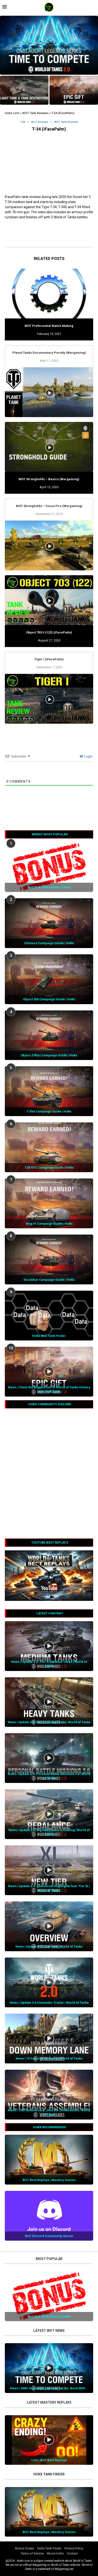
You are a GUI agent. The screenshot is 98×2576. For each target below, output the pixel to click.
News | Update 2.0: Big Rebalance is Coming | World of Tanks (49, 1832)
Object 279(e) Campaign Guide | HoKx (49, 1055)
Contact (72, 2553)
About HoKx (55, 2553)
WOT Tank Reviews (35, 113)
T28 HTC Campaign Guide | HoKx (49, 1167)
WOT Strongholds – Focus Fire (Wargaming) (49, 506)
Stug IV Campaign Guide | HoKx (49, 1223)
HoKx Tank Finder (49, 2548)
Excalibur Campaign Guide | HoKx (49, 1279)
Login (86, 756)
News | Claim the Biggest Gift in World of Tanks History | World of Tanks (49, 1389)
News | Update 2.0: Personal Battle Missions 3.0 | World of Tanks (49, 1776)
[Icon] (49, 1646)
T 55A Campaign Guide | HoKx (49, 1111)
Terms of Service (32, 2553)
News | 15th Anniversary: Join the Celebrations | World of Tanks (49, 2112)
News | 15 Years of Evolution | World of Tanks (49, 2058)
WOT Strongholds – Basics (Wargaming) (49, 479)
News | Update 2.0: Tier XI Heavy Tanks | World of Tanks (49, 1722)
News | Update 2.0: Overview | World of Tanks (49, 1946)
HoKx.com (12, 113)
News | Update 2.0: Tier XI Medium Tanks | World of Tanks (49, 1664)
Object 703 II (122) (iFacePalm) (49, 632)
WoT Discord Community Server (49, 2236)
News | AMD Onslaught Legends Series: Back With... (49, 2388)
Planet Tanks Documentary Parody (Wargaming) (49, 352)
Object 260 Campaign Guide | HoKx (49, 999)
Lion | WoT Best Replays (49, 2460)
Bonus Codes (24, 2548)
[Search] (93, 7)
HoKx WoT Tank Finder (49, 1336)
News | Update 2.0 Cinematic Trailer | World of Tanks (49, 2002)
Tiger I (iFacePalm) (49, 659)
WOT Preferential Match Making (49, 326)
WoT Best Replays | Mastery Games (49, 2180)
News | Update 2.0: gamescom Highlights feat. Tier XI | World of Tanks (49, 1888)
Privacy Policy (73, 2548)
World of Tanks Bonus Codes (49, 887)
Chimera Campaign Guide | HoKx (49, 943)
